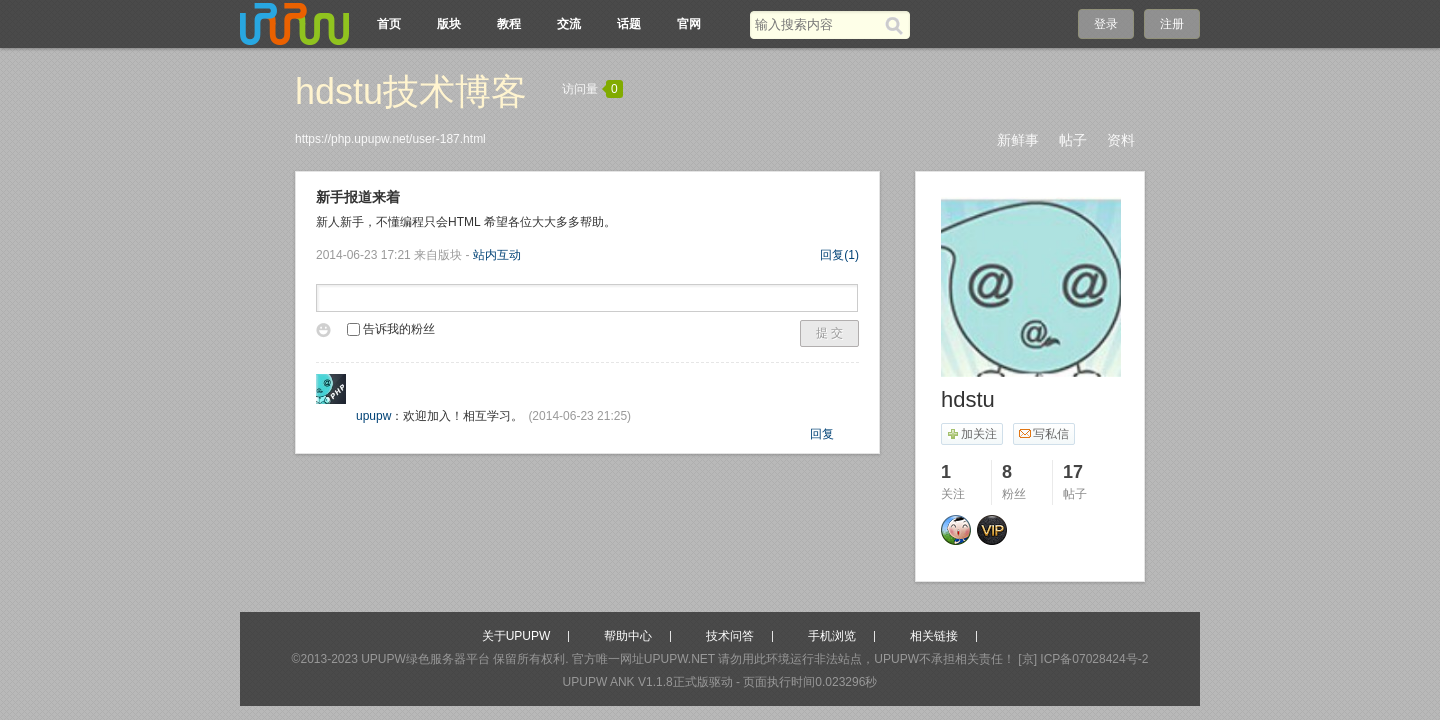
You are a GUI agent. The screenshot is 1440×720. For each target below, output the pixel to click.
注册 (1172, 24)
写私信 (1043, 434)
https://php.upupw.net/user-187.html (390, 139)
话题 (629, 24)
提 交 (829, 333)
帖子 (1073, 140)
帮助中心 (628, 636)
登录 (1106, 24)
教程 (509, 24)
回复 (839, 255)
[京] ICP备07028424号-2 (1083, 659)
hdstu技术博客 (411, 91)
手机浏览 (832, 636)
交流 (569, 24)
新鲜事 (1018, 140)
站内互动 (497, 255)
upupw (373, 416)
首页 (389, 24)
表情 (327, 333)
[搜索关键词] (817, 24)
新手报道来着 (358, 197)
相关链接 (934, 636)
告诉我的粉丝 (391, 329)
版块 (449, 24)
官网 (689, 24)
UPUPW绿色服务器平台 (425, 659)
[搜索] (897, 25)
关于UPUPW (516, 636)
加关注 (971, 434)
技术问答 (730, 636)
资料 (1121, 140)
